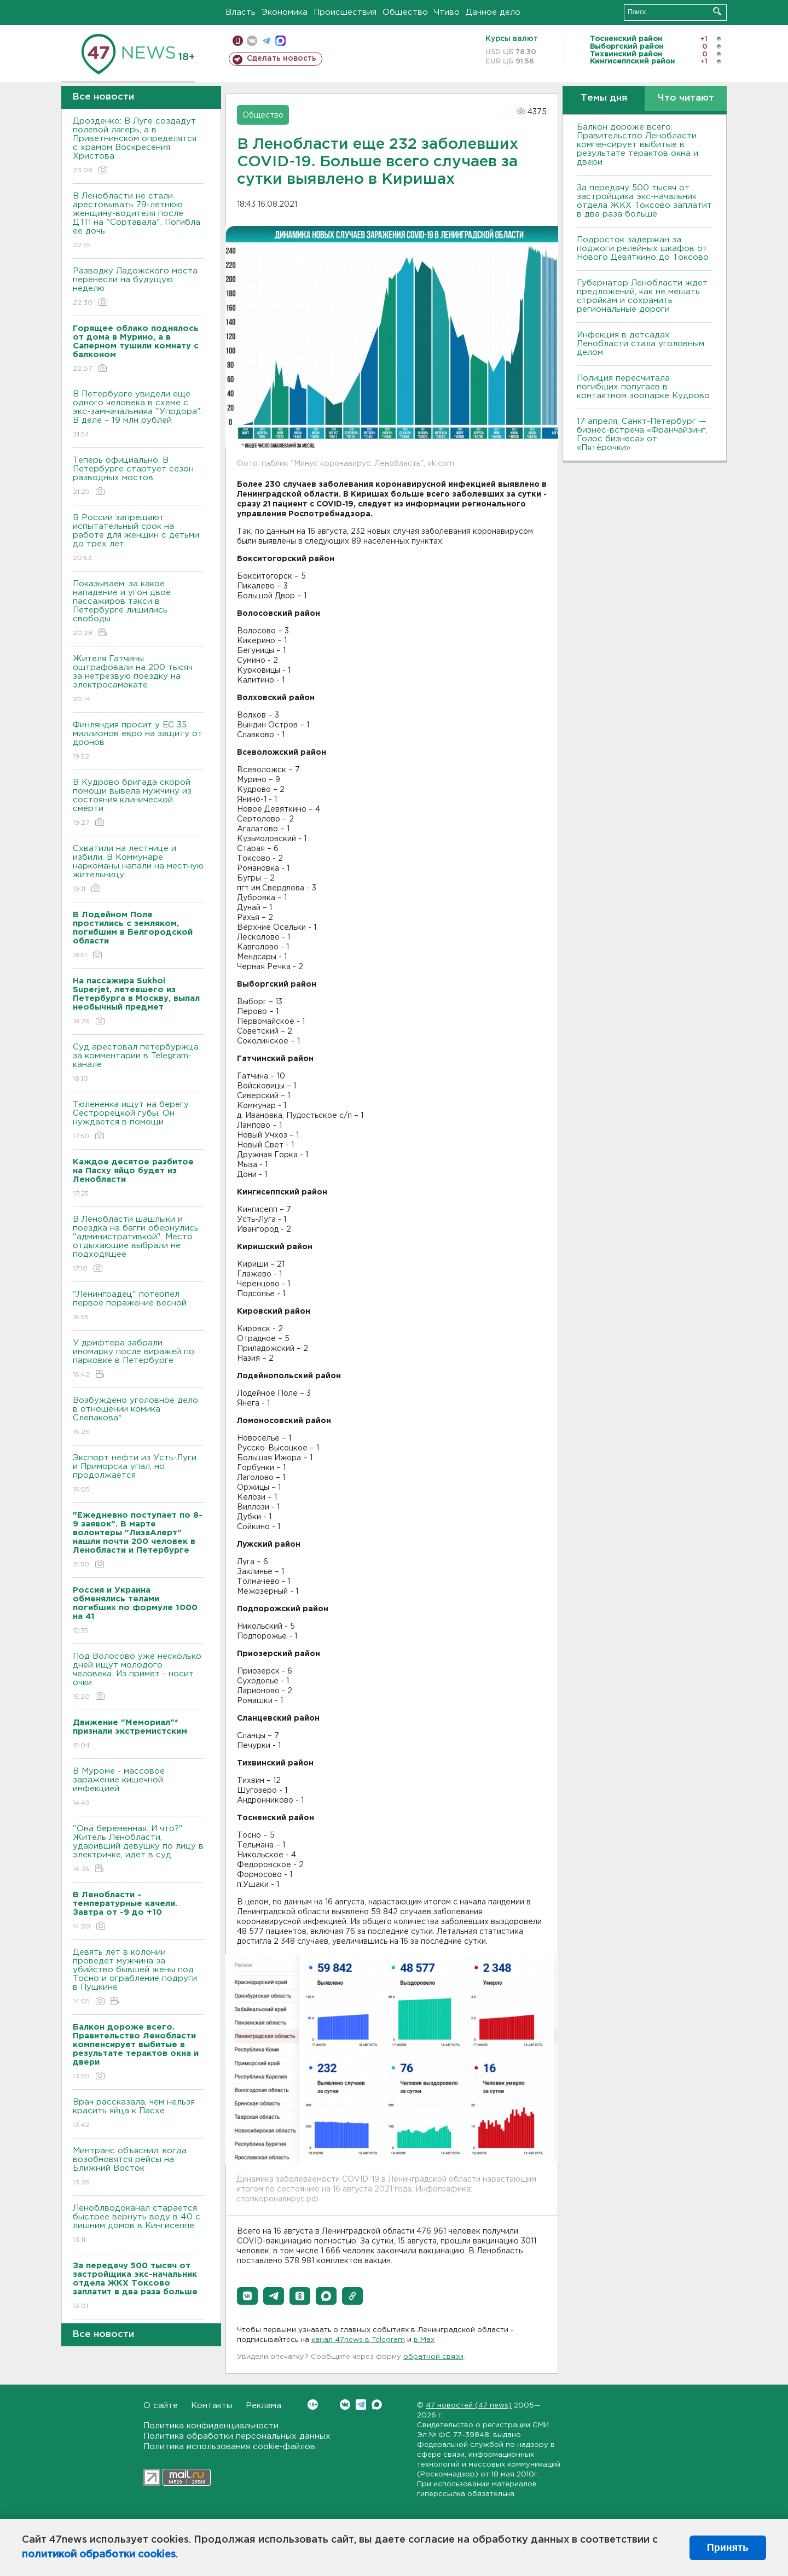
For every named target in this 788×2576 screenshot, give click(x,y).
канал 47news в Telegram (358, 2340)
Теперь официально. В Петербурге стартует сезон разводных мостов (138, 477)
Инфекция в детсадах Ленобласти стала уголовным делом (640, 343)
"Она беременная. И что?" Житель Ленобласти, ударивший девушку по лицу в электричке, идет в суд (138, 1849)
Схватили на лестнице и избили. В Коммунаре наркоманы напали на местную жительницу (138, 869)
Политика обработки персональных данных (237, 2436)
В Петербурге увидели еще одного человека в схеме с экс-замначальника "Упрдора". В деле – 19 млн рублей (138, 415)
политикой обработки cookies (99, 2554)
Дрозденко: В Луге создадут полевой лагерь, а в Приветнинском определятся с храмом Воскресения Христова (138, 146)
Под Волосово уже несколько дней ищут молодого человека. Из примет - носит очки (138, 1677)
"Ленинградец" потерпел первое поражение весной (138, 1306)
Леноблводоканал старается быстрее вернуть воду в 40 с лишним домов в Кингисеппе (138, 2225)
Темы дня (604, 98)
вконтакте (252, 41)
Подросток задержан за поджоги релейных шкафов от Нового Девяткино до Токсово (643, 248)
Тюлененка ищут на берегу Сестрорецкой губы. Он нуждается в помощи (138, 1121)
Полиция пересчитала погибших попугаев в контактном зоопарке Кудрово (643, 387)
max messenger (280, 41)
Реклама (263, 2405)
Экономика (285, 12)
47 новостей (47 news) (469, 2406)
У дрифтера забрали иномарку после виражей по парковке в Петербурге (138, 1359)
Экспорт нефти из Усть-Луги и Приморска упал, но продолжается (138, 1474)
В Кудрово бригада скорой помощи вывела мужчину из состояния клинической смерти (138, 803)
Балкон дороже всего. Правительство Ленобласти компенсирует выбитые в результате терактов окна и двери (637, 145)
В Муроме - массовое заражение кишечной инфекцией (138, 1788)
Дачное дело (493, 12)
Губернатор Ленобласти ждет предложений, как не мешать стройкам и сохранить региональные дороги (642, 296)
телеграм (266, 41)
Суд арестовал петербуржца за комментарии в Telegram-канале (138, 1063)
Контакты (212, 2405)
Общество (405, 12)
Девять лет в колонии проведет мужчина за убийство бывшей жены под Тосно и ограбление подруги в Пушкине (138, 1977)
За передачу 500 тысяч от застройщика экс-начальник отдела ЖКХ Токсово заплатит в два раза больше (644, 201)
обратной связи (433, 2357)
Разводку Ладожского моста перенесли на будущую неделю (138, 287)
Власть (240, 12)
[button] (247, 2296)
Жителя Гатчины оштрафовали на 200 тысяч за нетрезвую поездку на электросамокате (138, 679)
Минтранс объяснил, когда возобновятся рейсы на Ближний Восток (138, 2167)
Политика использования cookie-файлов (229, 2446)
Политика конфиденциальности (211, 2425)
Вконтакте (313, 2404)
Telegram (361, 2404)
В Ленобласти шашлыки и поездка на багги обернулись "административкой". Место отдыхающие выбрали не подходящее (138, 1244)
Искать (717, 11)
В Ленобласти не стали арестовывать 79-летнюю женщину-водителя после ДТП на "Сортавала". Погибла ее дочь (138, 221)
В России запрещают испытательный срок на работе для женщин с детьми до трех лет (138, 538)
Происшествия (345, 12)
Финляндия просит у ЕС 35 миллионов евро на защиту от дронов (138, 741)
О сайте (160, 2405)
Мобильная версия (238, 41)
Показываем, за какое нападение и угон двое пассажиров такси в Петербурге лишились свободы (138, 609)
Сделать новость (281, 58)
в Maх (424, 2340)
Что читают (686, 98)
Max (377, 2404)
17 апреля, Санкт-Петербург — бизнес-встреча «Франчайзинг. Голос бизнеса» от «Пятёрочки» (642, 434)
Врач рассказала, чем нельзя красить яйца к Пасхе (138, 2114)
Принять (728, 2547)
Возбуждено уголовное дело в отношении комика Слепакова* (138, 1417)
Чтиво (447, 12)
